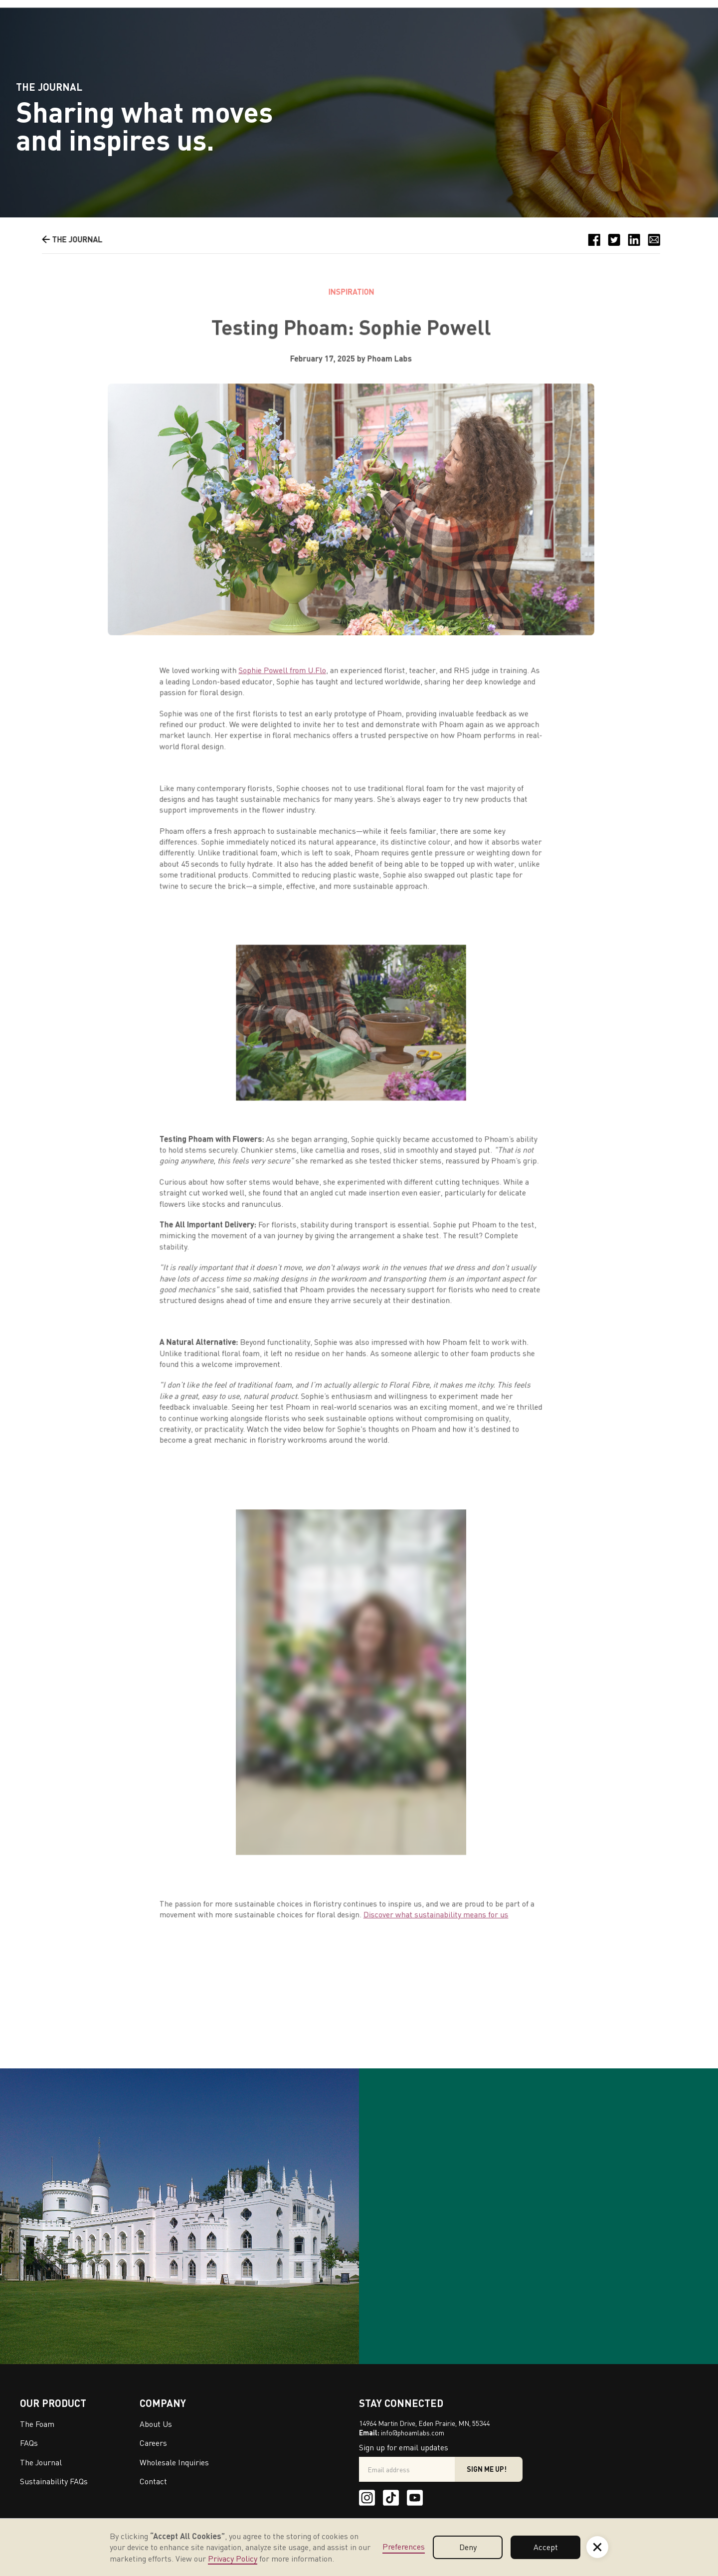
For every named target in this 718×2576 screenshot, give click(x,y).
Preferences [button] (403, 2547)
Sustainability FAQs (54, 2481)
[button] (597, 2547)
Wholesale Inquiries (174, 2462)
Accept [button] (546, 2547)
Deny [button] (468, 2547)
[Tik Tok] (391, 2498)
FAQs (29, 2443)
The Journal (41, 2462)
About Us (156, 2424)
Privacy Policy (232, 2559)
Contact (153, 2481)
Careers (153, 2443)
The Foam (37, 2424)
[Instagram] (367, 2498)
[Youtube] (415, 2498)
